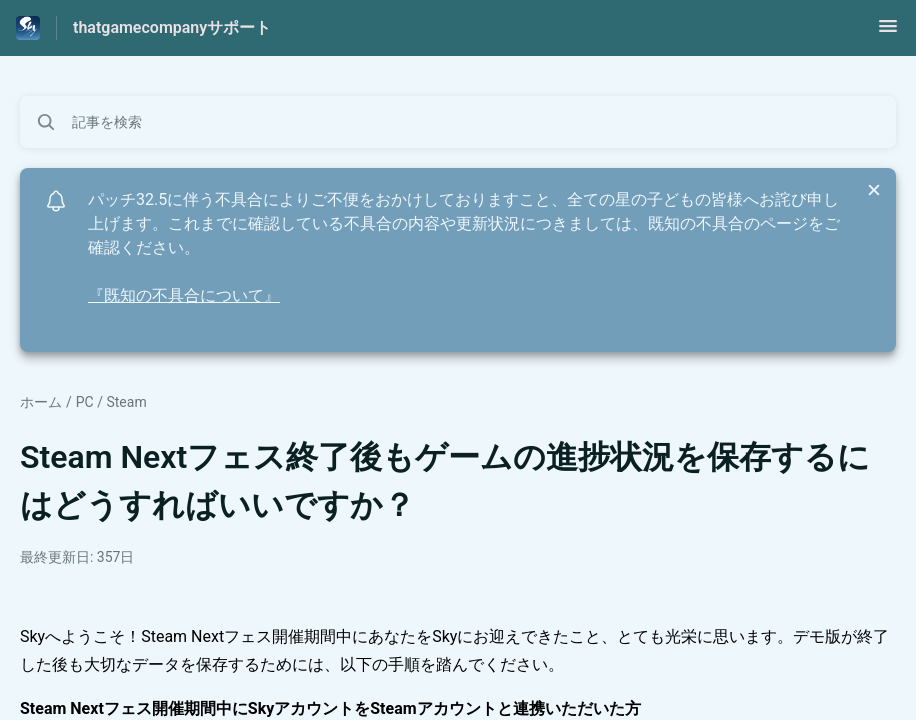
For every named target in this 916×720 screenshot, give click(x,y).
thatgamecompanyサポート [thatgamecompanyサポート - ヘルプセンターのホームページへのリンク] (172, 27)
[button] (888, 32)
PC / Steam (111, 402)
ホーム (41, 402)
